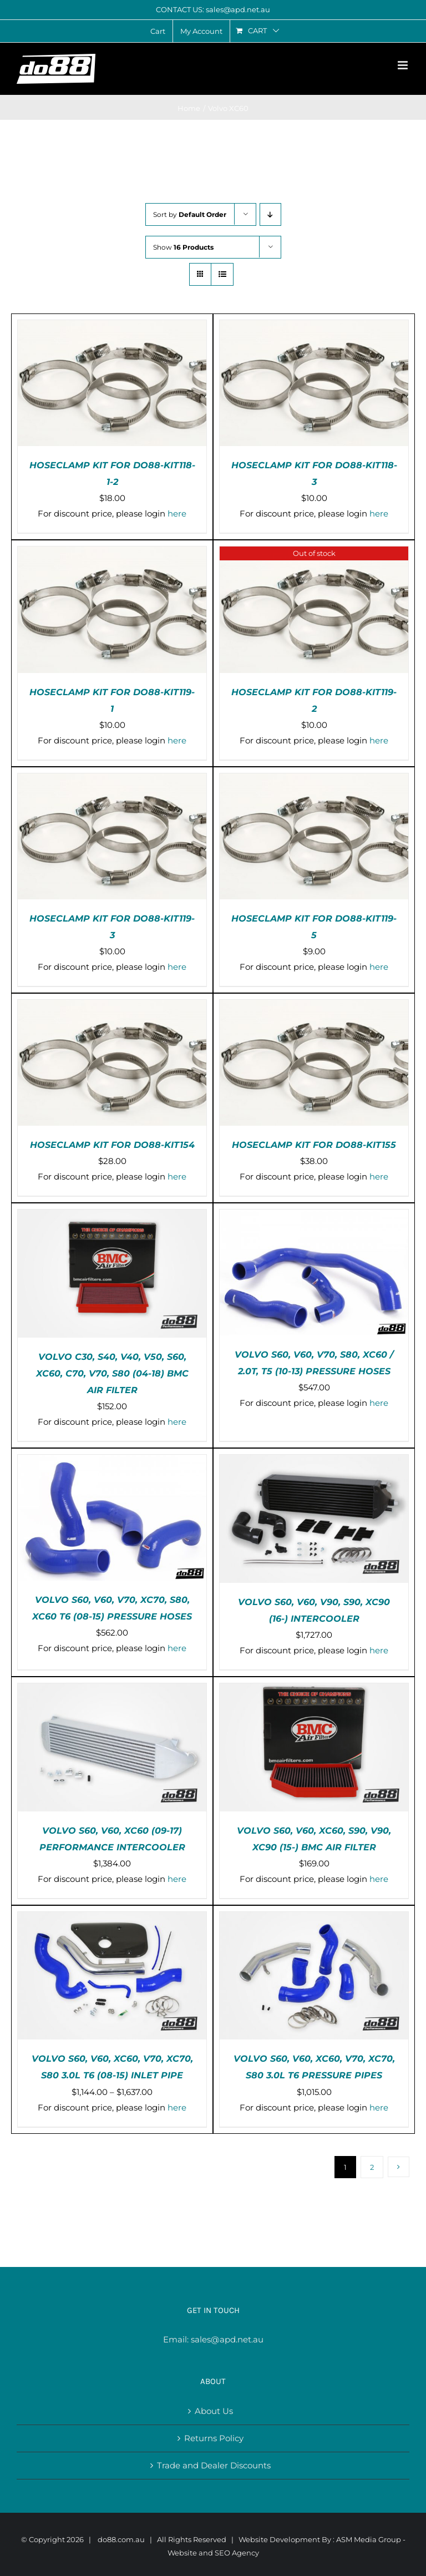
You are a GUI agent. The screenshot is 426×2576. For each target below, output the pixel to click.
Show (183, 247)
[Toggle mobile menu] (403, 65)
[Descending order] (270, 214)
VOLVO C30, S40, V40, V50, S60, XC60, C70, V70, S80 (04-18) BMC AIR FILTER (112, 1373)
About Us (214, 2411)
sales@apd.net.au (227, 2339)
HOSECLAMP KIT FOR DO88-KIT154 (112, 1145)
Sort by (189, 214)
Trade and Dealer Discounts (214, 2465)
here (177, 513)
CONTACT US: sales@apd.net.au (213, 9)
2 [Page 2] (372, 2167)
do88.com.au (121, 2539)
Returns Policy (214, 2438)
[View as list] (222, 274)
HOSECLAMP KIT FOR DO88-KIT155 (314, 1145)
